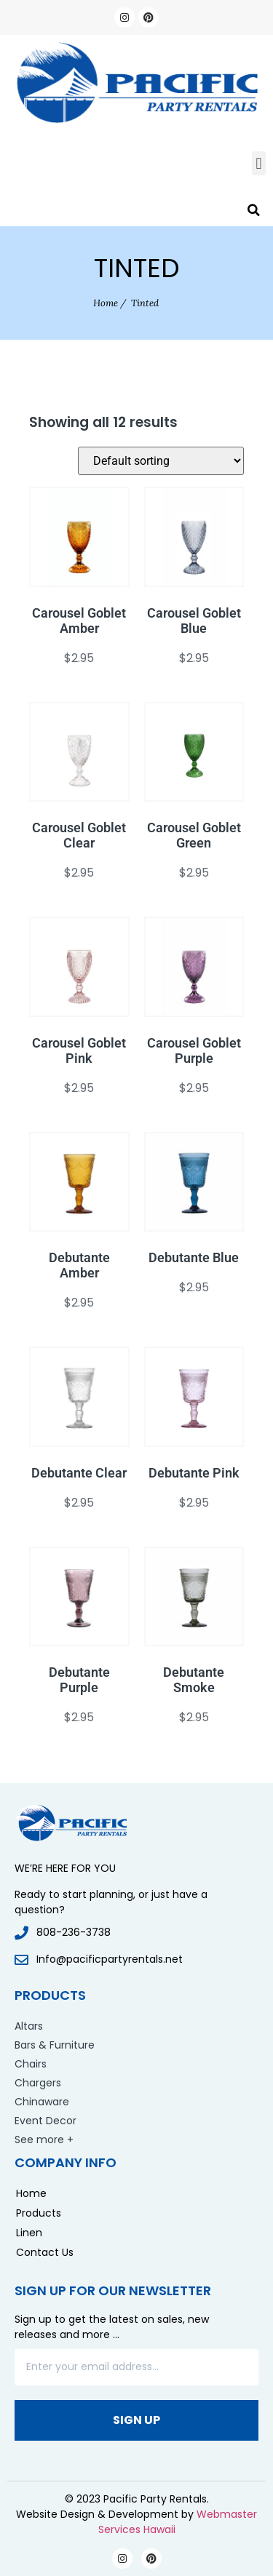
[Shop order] (161, 461)
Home (105, 303)
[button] (259, 163)
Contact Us (45, 2252)
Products (38, 2213)
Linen (29, 2232)
